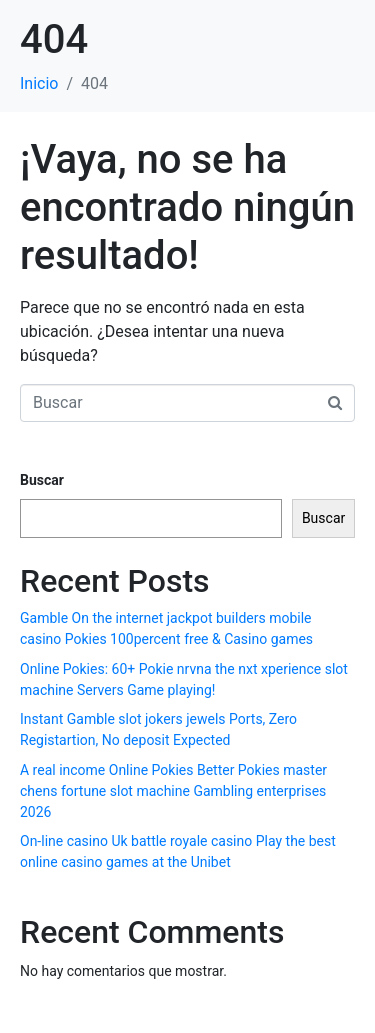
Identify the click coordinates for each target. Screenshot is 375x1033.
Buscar (42, 480)
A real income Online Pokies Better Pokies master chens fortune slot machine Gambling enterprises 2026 (173, 791)
